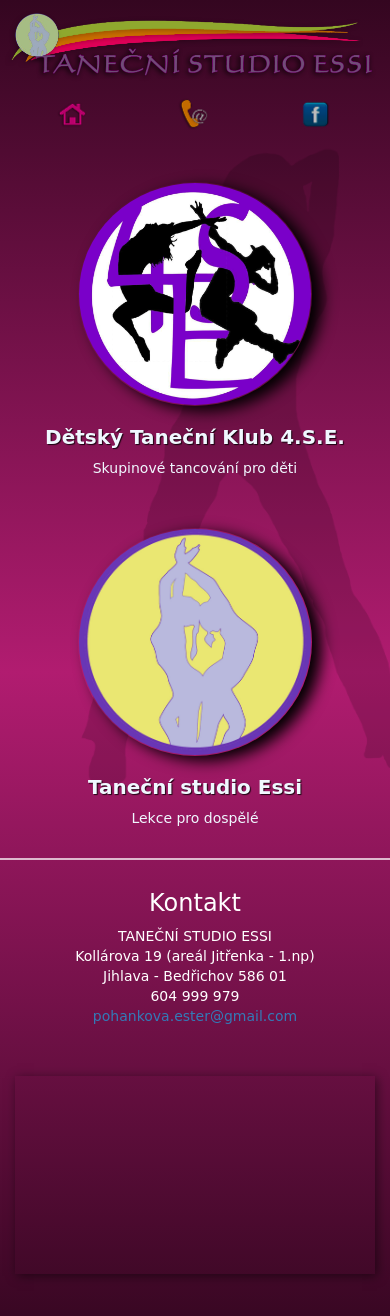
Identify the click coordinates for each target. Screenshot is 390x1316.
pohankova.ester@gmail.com (195, 1016)
